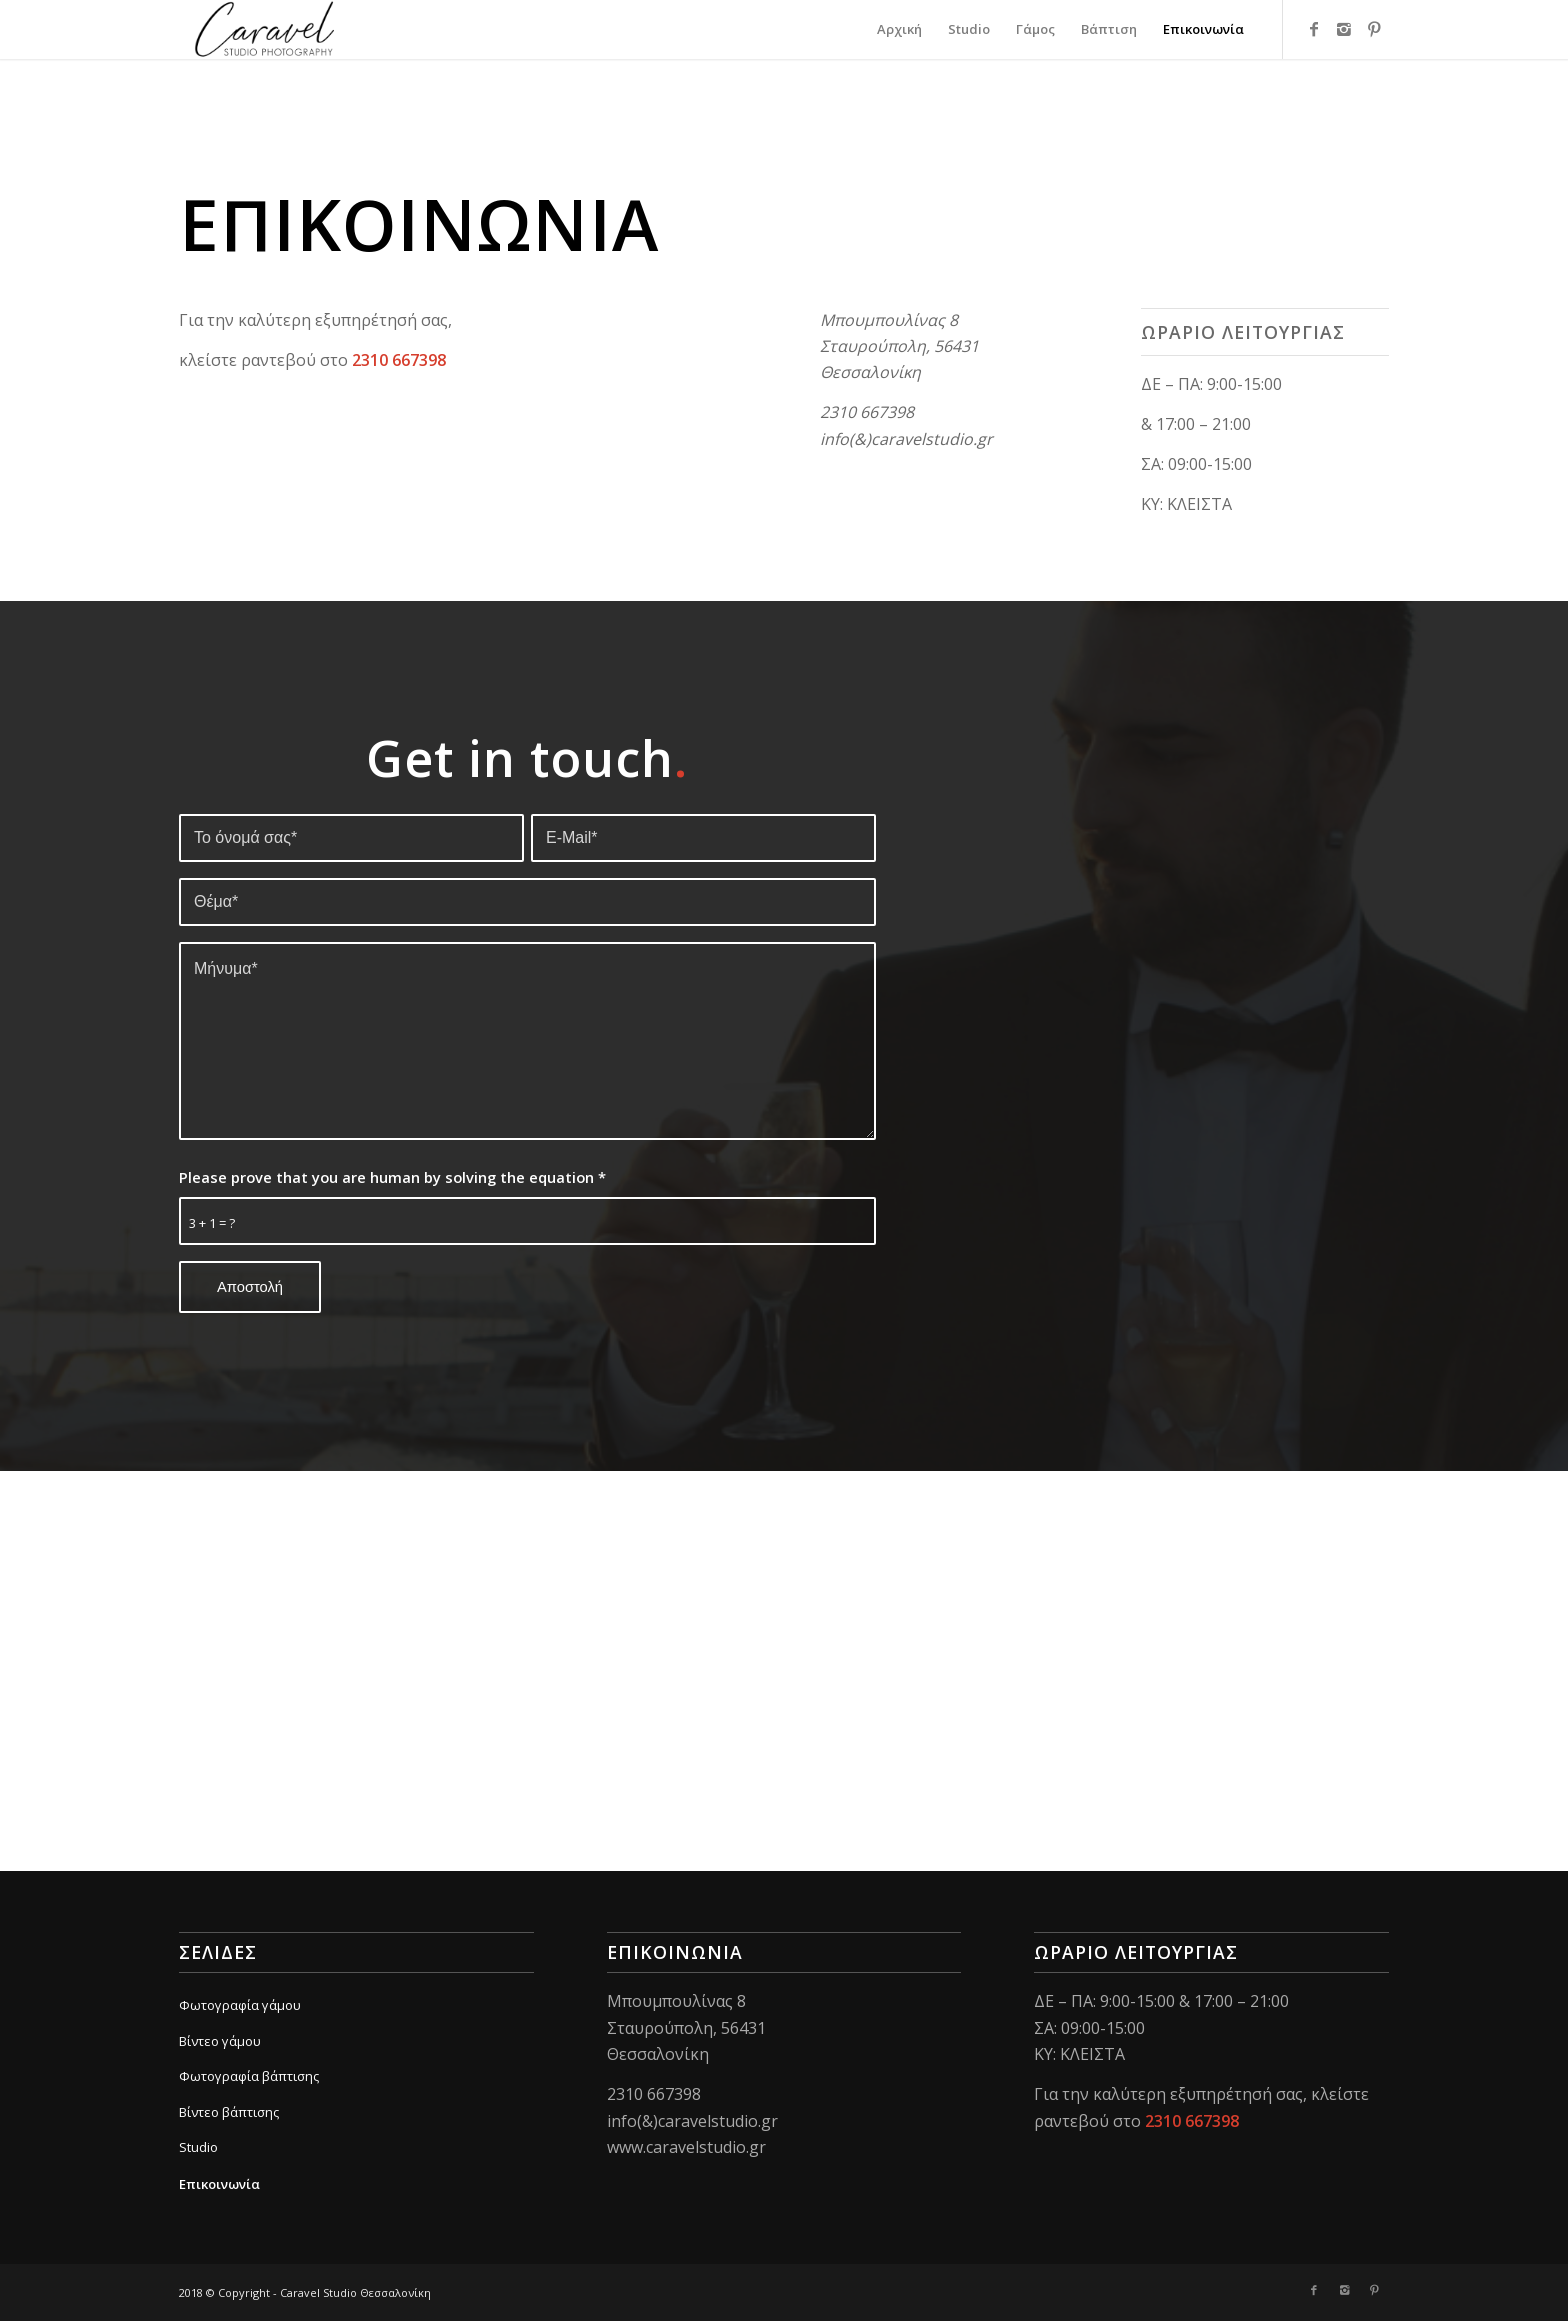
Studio (198, 2147)
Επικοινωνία (219, 2184)
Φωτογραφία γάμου (240, 2005)
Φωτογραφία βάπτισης (249, 2076)
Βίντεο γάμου (220, 2041)
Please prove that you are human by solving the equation (392, 1177)
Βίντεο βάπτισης (229, 2112)
